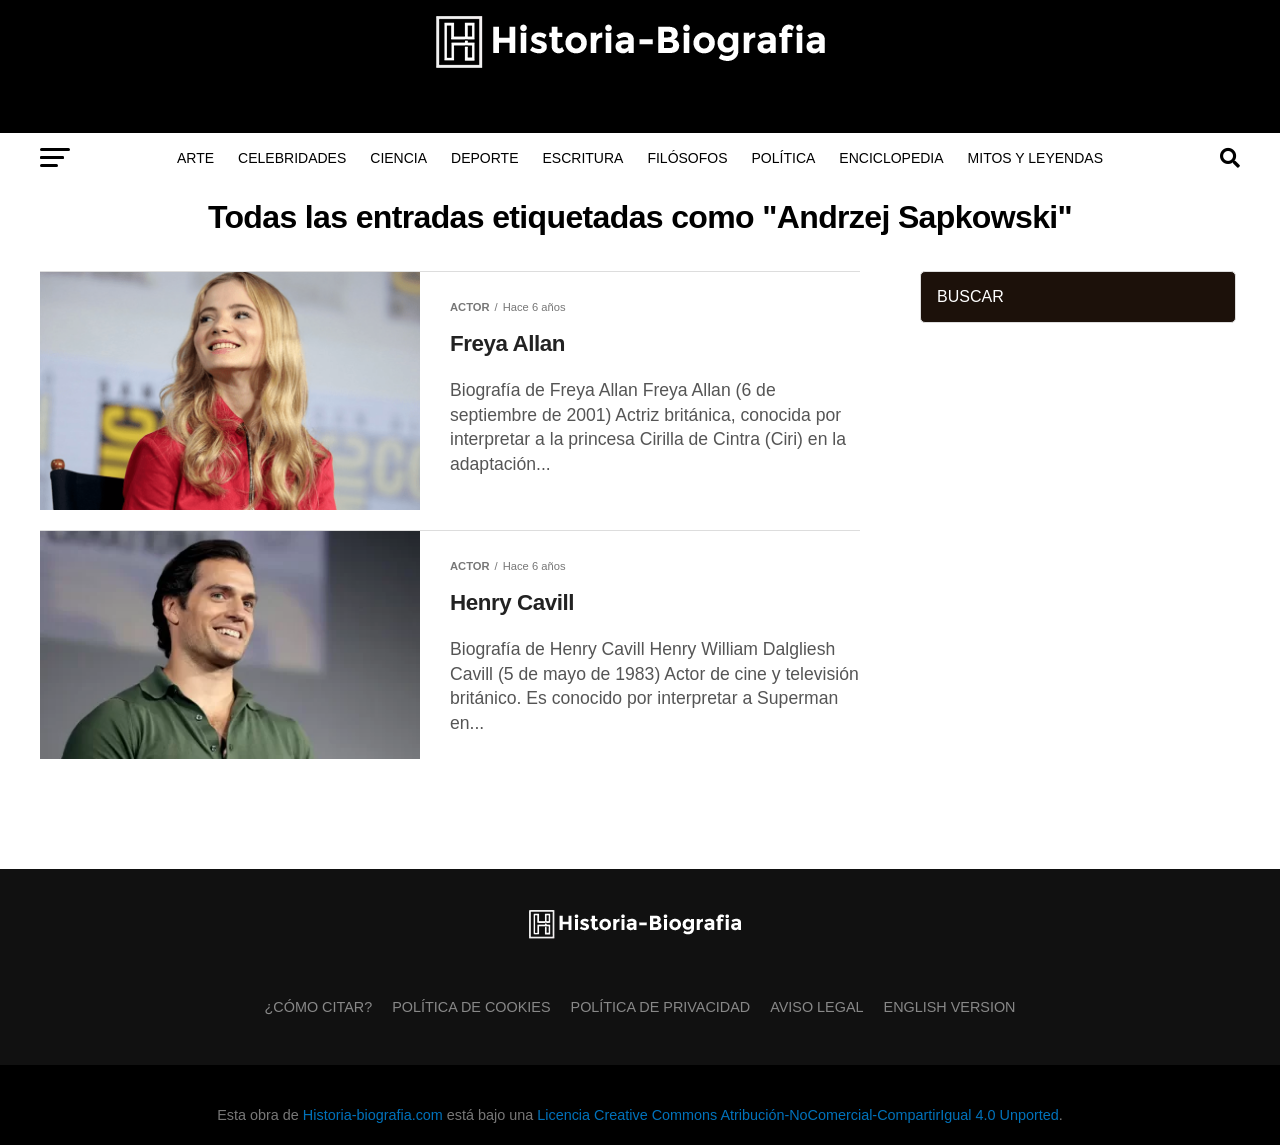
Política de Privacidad (661, 1007)
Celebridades (292, 158)
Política (784, 158)
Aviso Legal (816, 1007)
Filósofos (687, 158)
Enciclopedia (891, 158)
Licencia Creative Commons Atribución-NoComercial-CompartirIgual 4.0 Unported (797, 1115)
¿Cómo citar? (319, 1007)
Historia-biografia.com (373, 1115)
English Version (950, 1007)
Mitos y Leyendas (1035, 158)
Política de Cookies (471, 1007)
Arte (195, 158)
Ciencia (398, 158)
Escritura (583, 158)
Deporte (484, 158)
